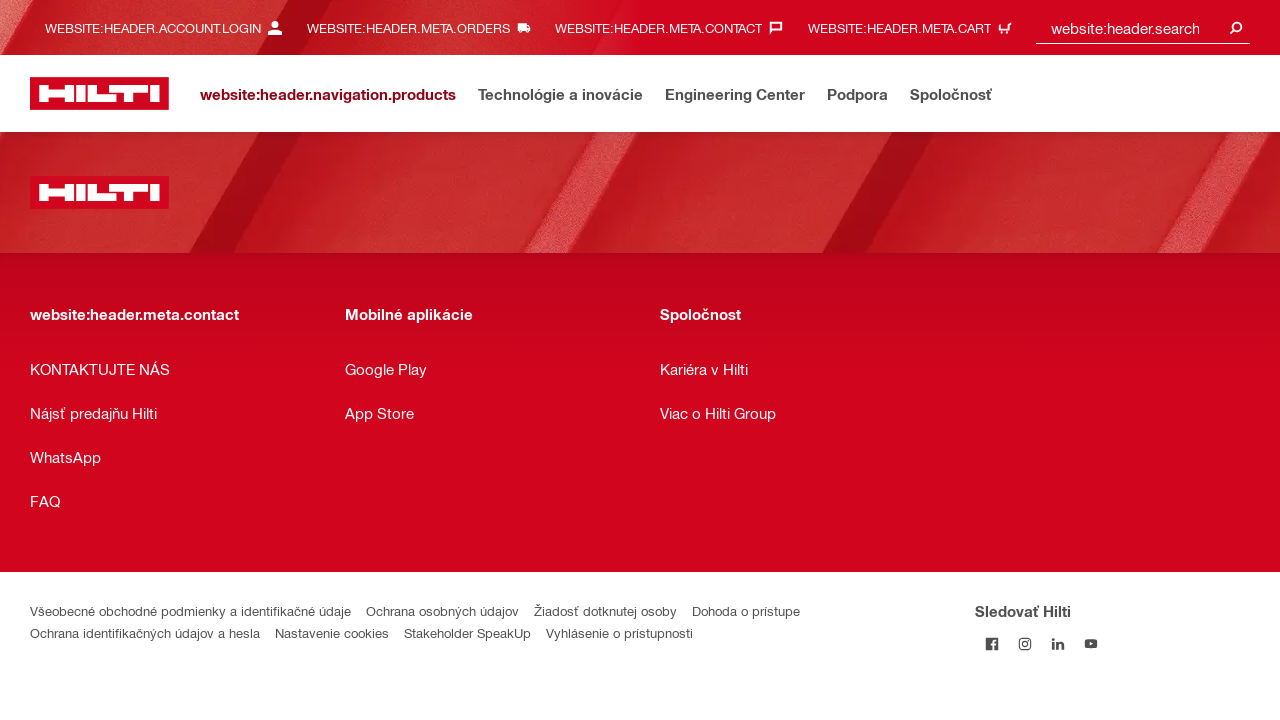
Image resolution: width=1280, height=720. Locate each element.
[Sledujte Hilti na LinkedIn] (1057, 643)
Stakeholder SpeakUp (467, 632)
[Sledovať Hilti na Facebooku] (991, 643)
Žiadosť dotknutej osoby (605, 610)
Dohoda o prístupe (746, 610)
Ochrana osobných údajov (442, 610)
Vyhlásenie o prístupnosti (619, 632)
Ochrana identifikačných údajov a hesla (145, 632)
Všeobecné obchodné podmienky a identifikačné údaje (190, 610)
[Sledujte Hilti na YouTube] (1090, 643)
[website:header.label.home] (99, 93)
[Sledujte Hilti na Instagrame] (1024, 643)
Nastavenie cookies (332, 632)
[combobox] (1143, 27)
